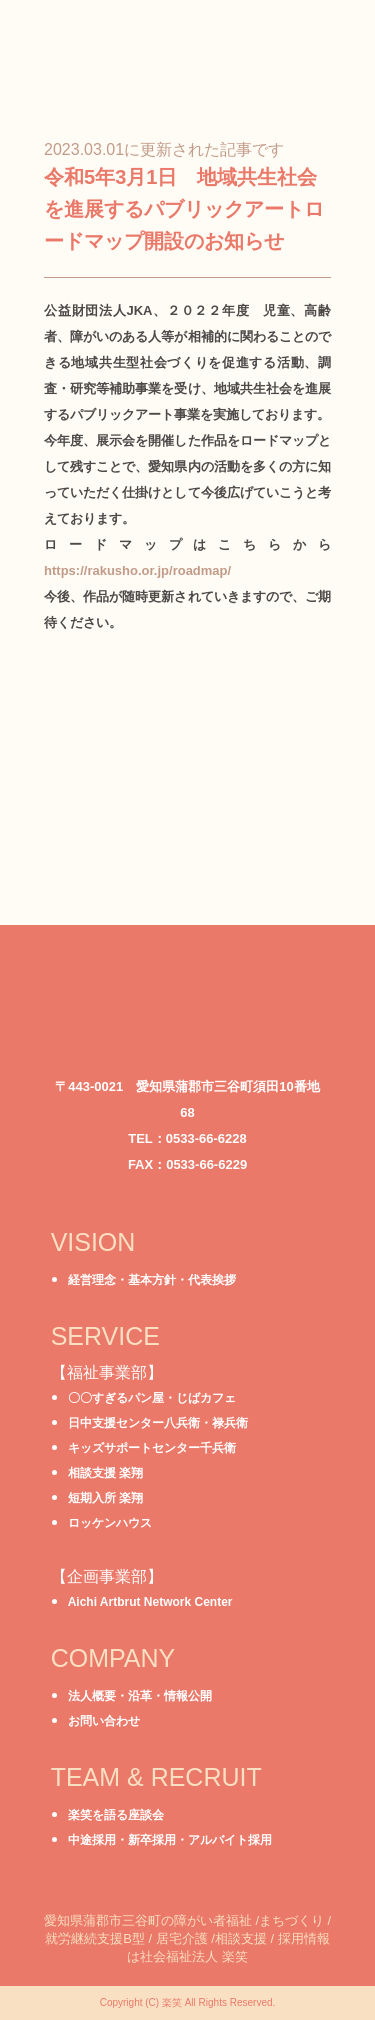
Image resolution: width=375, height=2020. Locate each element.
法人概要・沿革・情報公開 (140, 1696)
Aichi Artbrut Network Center (150, 1602)
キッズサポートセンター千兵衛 (152, 1448)
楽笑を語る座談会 (116, 1815)
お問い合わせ (104, 1721)
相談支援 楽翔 (105, 1473)
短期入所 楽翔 (105, 1498)
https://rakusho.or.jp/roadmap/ (137, 570)
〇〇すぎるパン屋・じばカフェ (152, 1398)
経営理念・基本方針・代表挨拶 (152, 1280)
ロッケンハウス (110, 1523)
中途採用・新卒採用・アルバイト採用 (170, 1840)
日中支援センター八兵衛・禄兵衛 (158, 1423)
